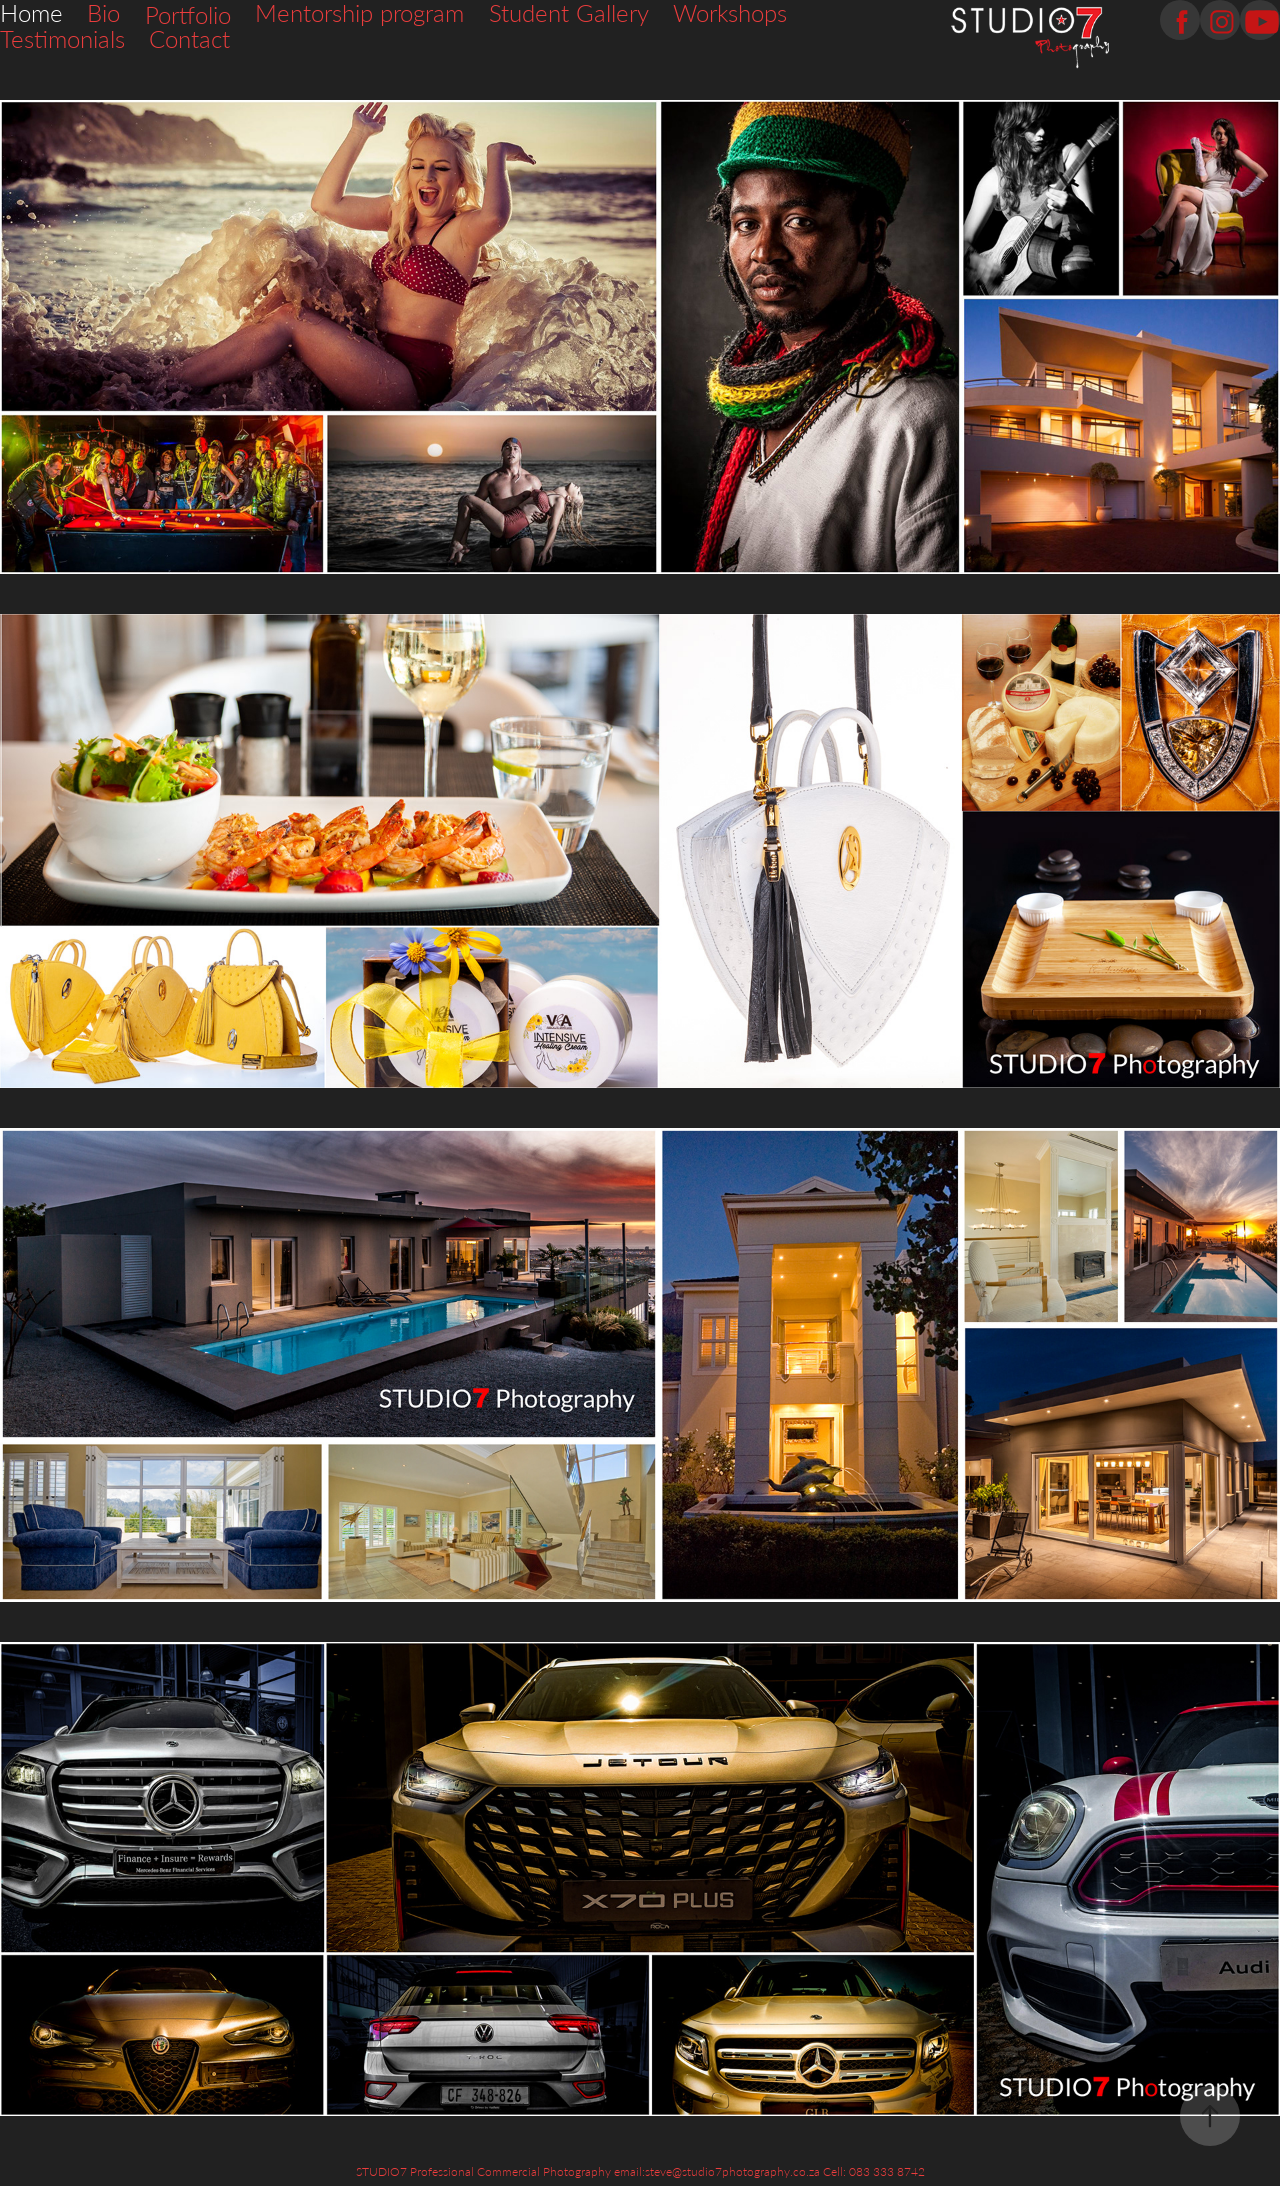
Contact (189, 38)
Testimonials (62, 38)
